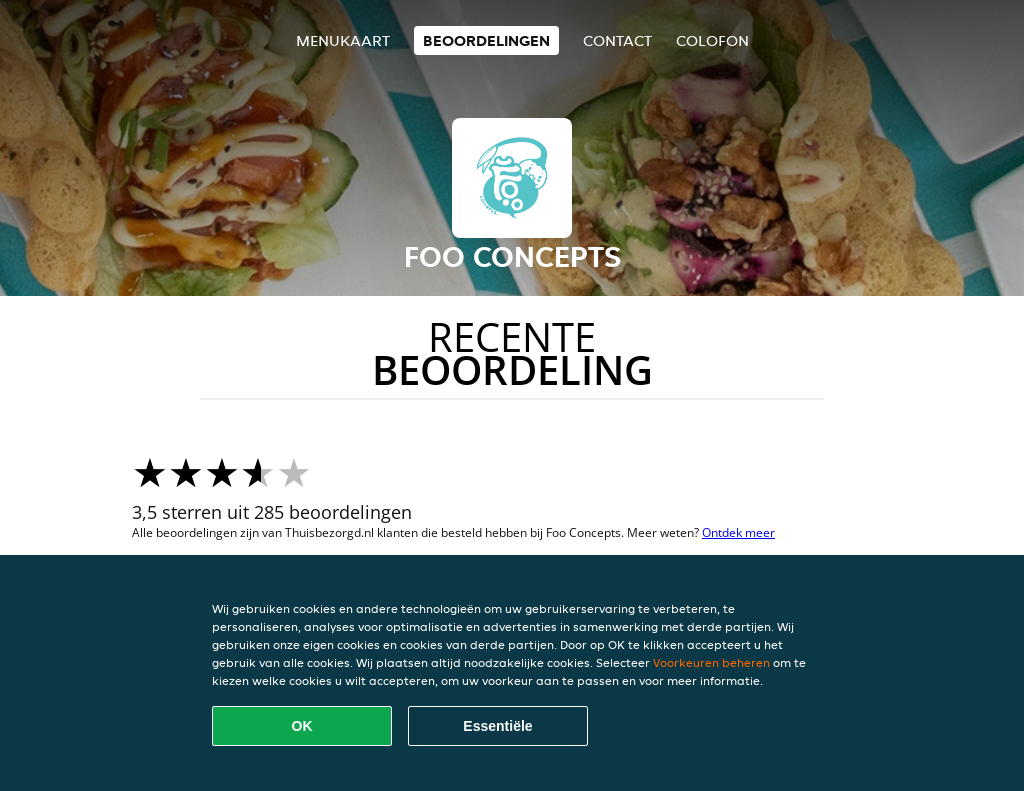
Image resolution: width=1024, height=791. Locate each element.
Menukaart (343, 40)
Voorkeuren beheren (711, 662)
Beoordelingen (486, 40)
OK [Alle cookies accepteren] (302, 726)
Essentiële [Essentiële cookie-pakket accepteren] (497, 726)
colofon (712, 40)
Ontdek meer (738, 532)
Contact (617, 40)
